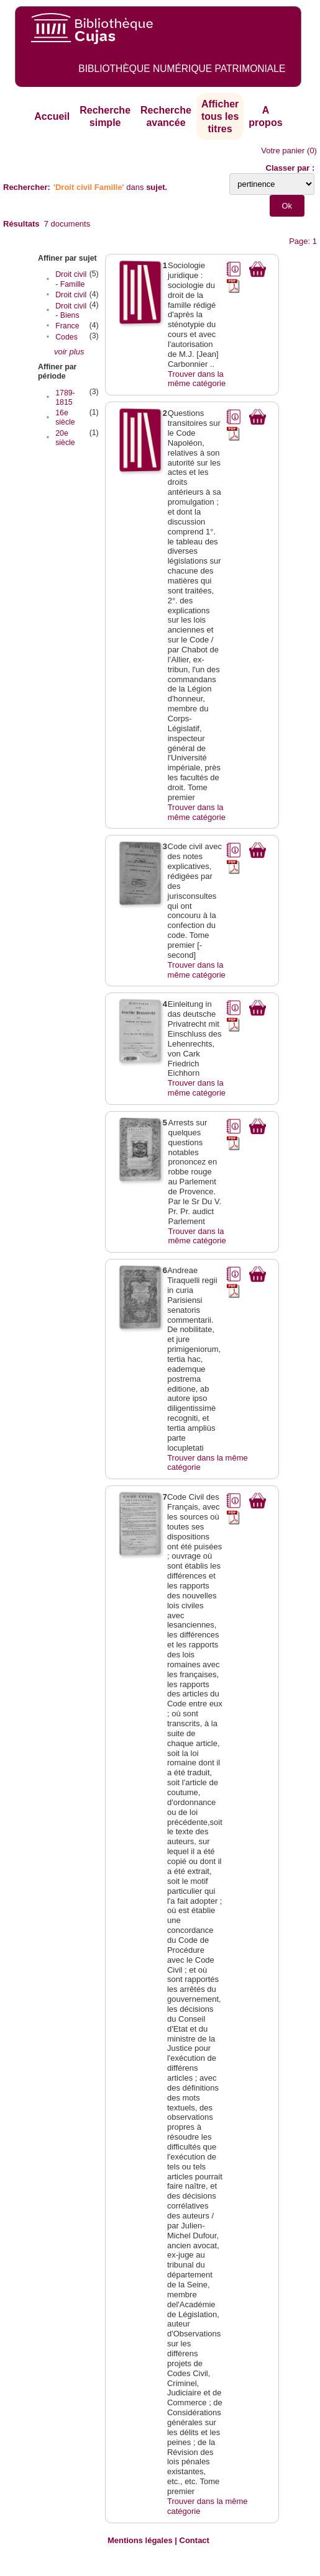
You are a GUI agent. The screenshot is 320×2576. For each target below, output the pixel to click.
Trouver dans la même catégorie (197, 379)
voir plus (69, 351)
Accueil (52, 116)
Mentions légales (140, 2540)
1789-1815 (65, 398)
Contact (194, 2540)
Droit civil (70, 294)
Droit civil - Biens (70, 311)
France (67, 326)
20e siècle (65, 438)
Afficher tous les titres (220, 116)
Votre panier (282, 150)
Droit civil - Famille (70, 279)
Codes (66, 337)
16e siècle (65, 417)
